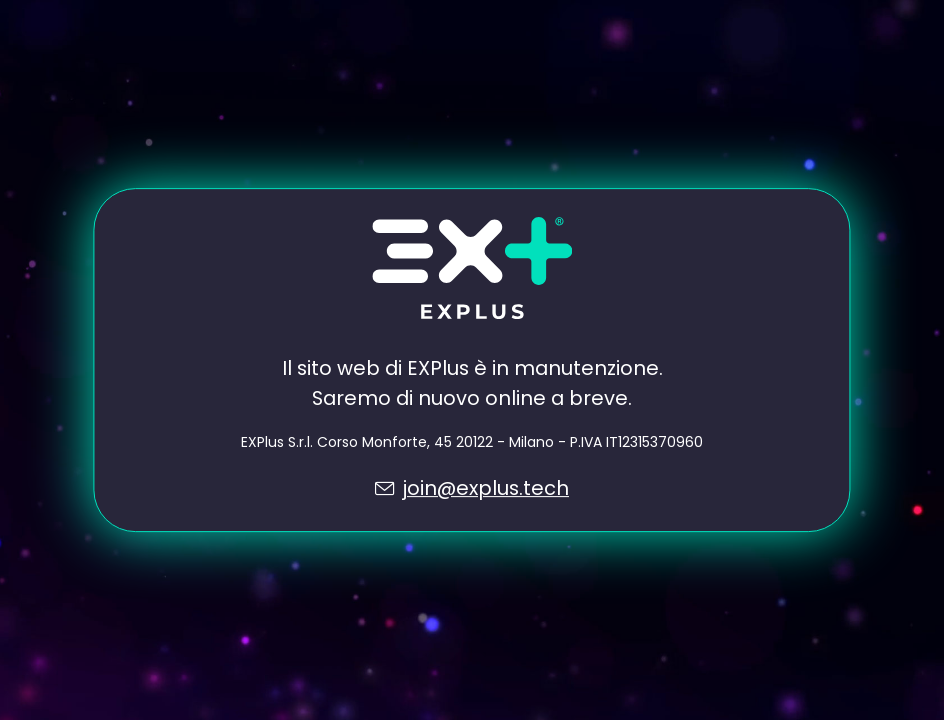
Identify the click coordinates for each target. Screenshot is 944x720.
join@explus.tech (485, 488)
